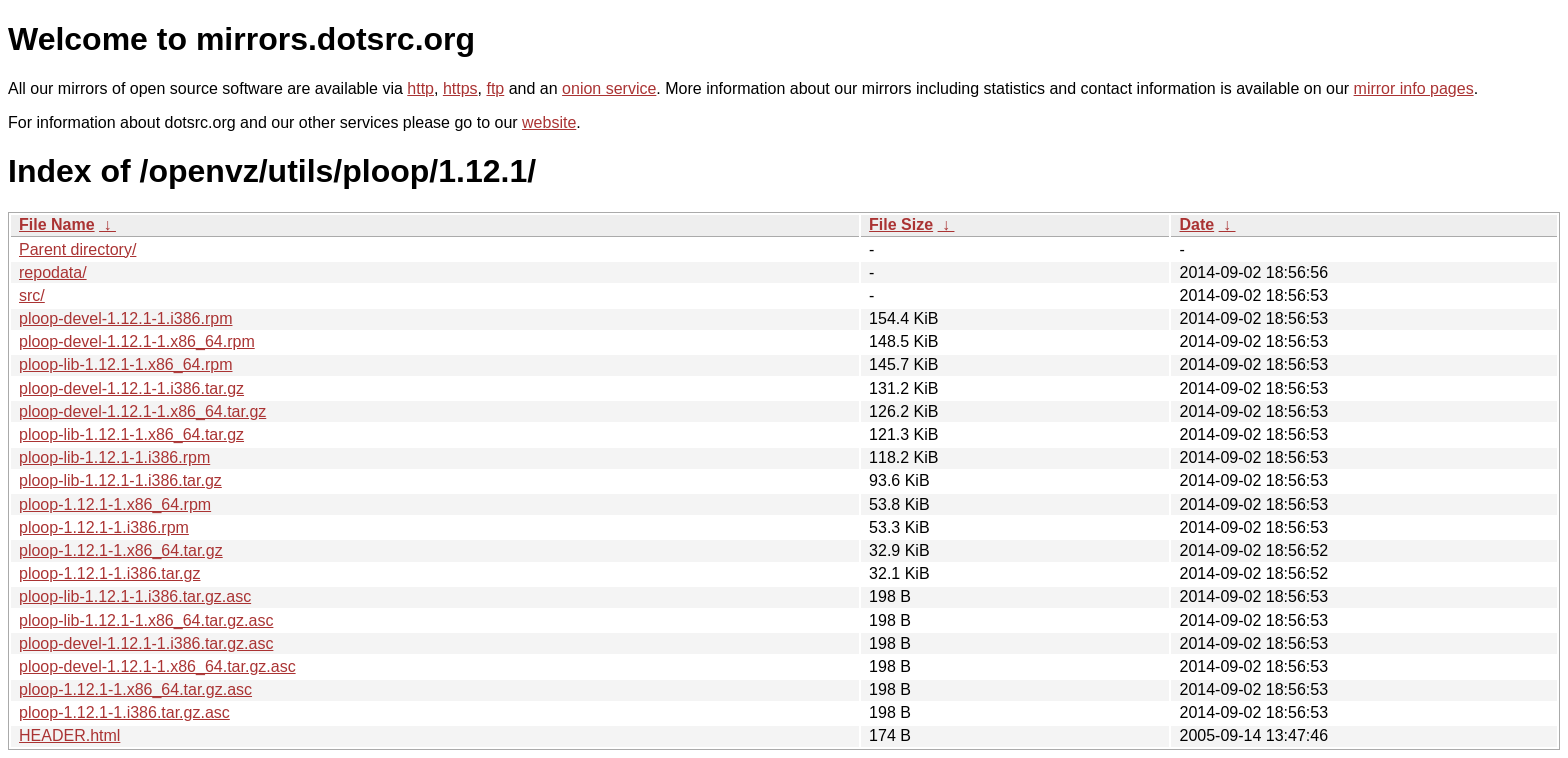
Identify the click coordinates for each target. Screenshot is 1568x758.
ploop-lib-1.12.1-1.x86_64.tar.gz (131, 434)
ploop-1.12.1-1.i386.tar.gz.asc (124, 712)
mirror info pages (1414, 88)
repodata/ (53, 272)
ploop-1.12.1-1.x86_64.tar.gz (121, 550)
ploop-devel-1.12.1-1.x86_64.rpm (137, 341)
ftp (495, 88)
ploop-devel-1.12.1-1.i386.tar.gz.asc (146, 643)
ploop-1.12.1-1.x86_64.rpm (115, 504)
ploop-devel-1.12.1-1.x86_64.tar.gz (142, 411)
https (460, 88)
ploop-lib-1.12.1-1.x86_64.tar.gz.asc (146, 620)
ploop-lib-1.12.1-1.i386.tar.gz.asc (135, 596)
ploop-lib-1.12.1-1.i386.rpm (114, 457)
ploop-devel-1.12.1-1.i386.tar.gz (131, 388)
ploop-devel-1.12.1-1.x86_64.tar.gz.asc (157, 666)
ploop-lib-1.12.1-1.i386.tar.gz (120, 480)
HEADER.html (69, 735)
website (549, 122)
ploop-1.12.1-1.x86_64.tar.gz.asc (135, 689)
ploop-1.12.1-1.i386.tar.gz (109, 573)
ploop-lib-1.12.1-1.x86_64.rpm (125, 364)
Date (1196, 224)
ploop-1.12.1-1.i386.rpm (104, 527)
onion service (609, 88)
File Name (57, 224)
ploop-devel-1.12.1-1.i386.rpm (125, 318)
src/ (32, 295)
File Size (901, 224)
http (420, 88)
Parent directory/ (77, 249)
